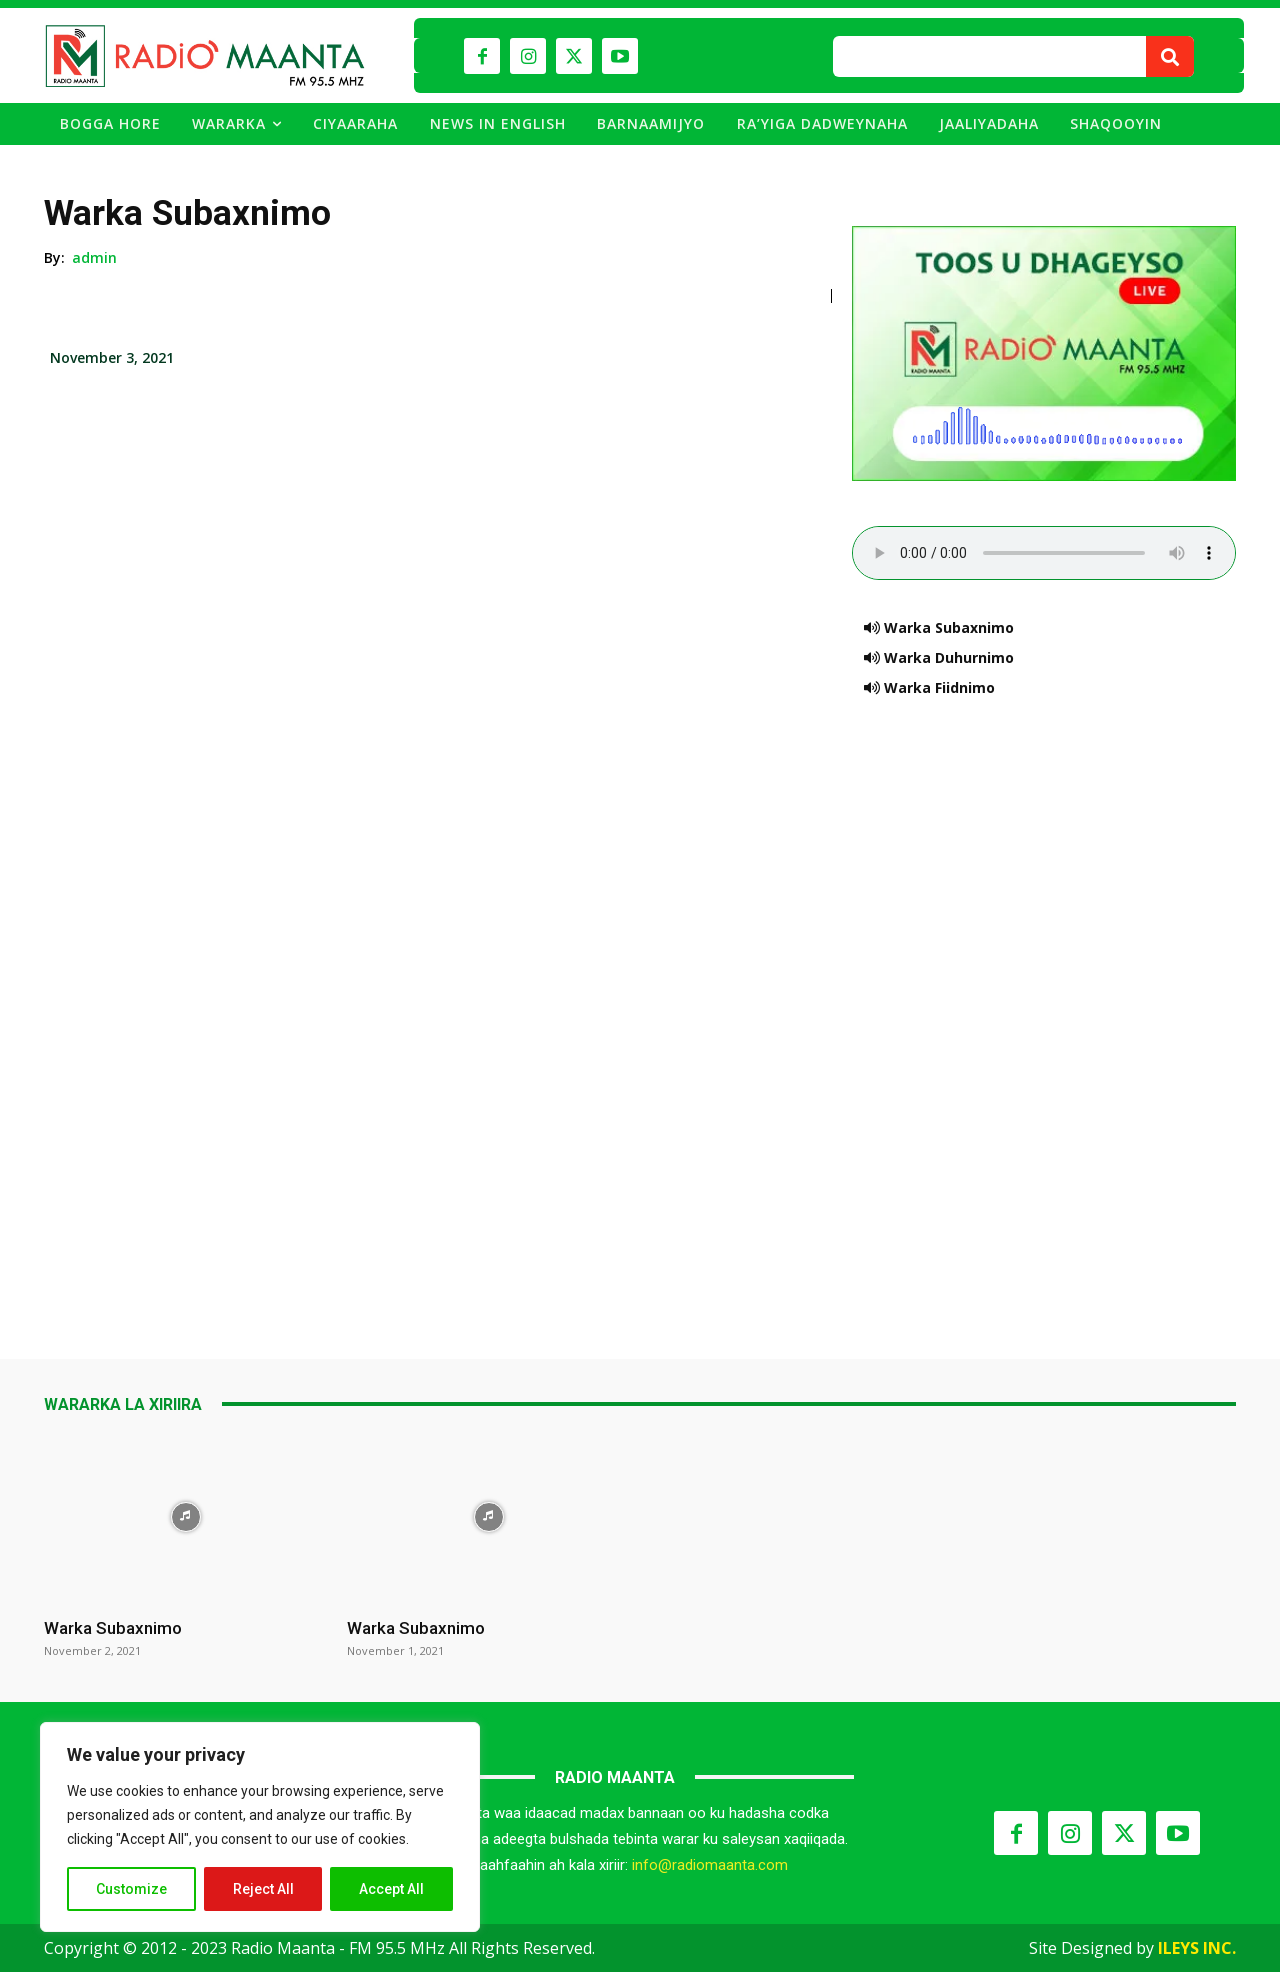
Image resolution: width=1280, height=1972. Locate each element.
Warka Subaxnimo (113, 1628)
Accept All (391, 1889)
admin (95, 257)
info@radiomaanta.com (710, 1865)
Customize (131, 1889)
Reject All (263, 1889)
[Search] (1170, 56)
